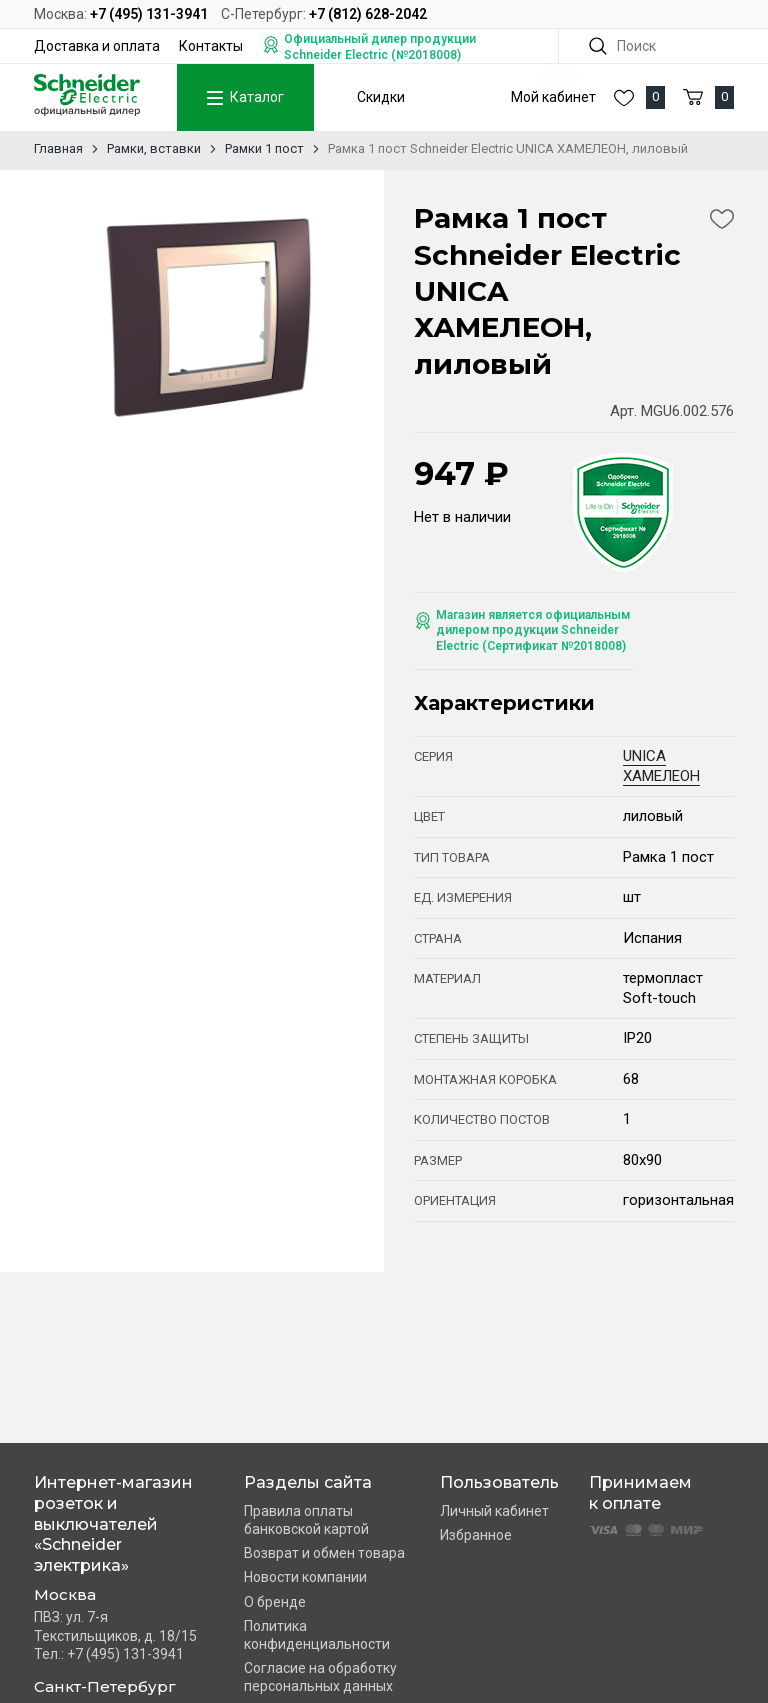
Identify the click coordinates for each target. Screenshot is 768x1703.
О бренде (275, 1602)
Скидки (381, 97)
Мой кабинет (553, 97)
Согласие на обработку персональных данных (320, 1677)
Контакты (211, 46)
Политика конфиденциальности (317, 1635)
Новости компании (305, 1577)
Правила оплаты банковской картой (306, 1520)
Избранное (476, 1535)
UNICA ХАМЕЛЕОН (661, 766)
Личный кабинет (494, 1511)
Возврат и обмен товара (324, 1553)
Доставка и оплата (97, 46)
